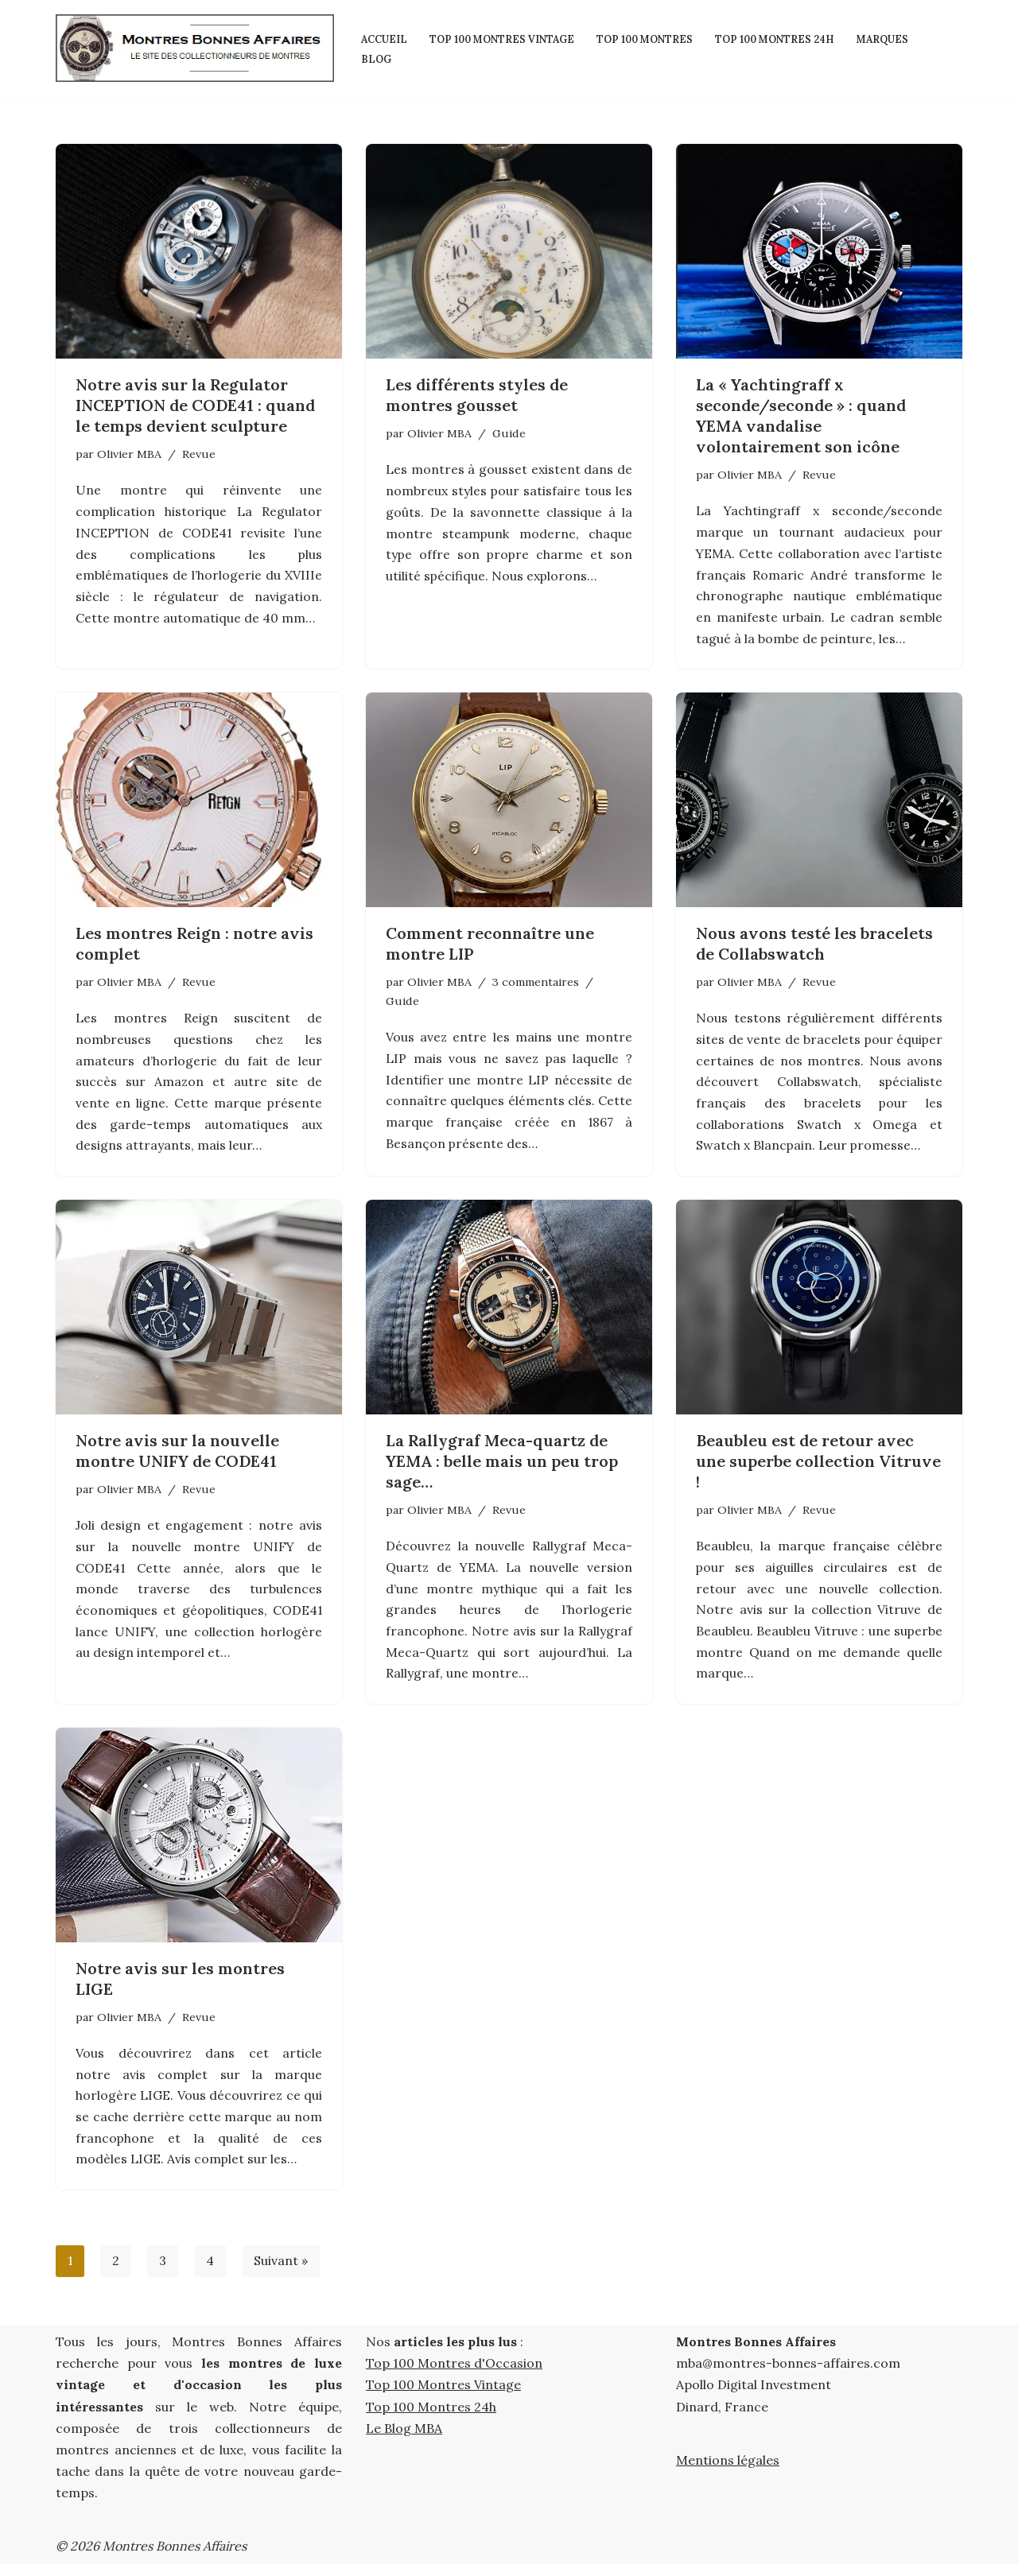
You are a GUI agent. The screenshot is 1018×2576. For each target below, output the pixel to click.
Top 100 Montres (652, 38)
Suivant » (281, 2273)
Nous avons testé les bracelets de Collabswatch (814, 946)
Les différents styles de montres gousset (477, 394)
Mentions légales (727, 2472)
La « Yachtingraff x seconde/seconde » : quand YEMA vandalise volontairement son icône (801, 415)
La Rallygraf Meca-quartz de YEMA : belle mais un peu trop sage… (502, 1467)
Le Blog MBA (404, 2440)
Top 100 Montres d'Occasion (454, 2376)
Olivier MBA (129, 454)
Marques (898, 38)
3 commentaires (535, 985)
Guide (509, 433)
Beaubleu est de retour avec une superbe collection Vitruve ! (818, 1467)
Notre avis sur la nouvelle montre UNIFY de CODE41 (177, 1457)
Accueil (384, 38)
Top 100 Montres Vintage (504, 38)
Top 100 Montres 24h (787, 38)
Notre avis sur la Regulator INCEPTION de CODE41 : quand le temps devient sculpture (195, 405)
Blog (376, 57)
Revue (199, 454)
